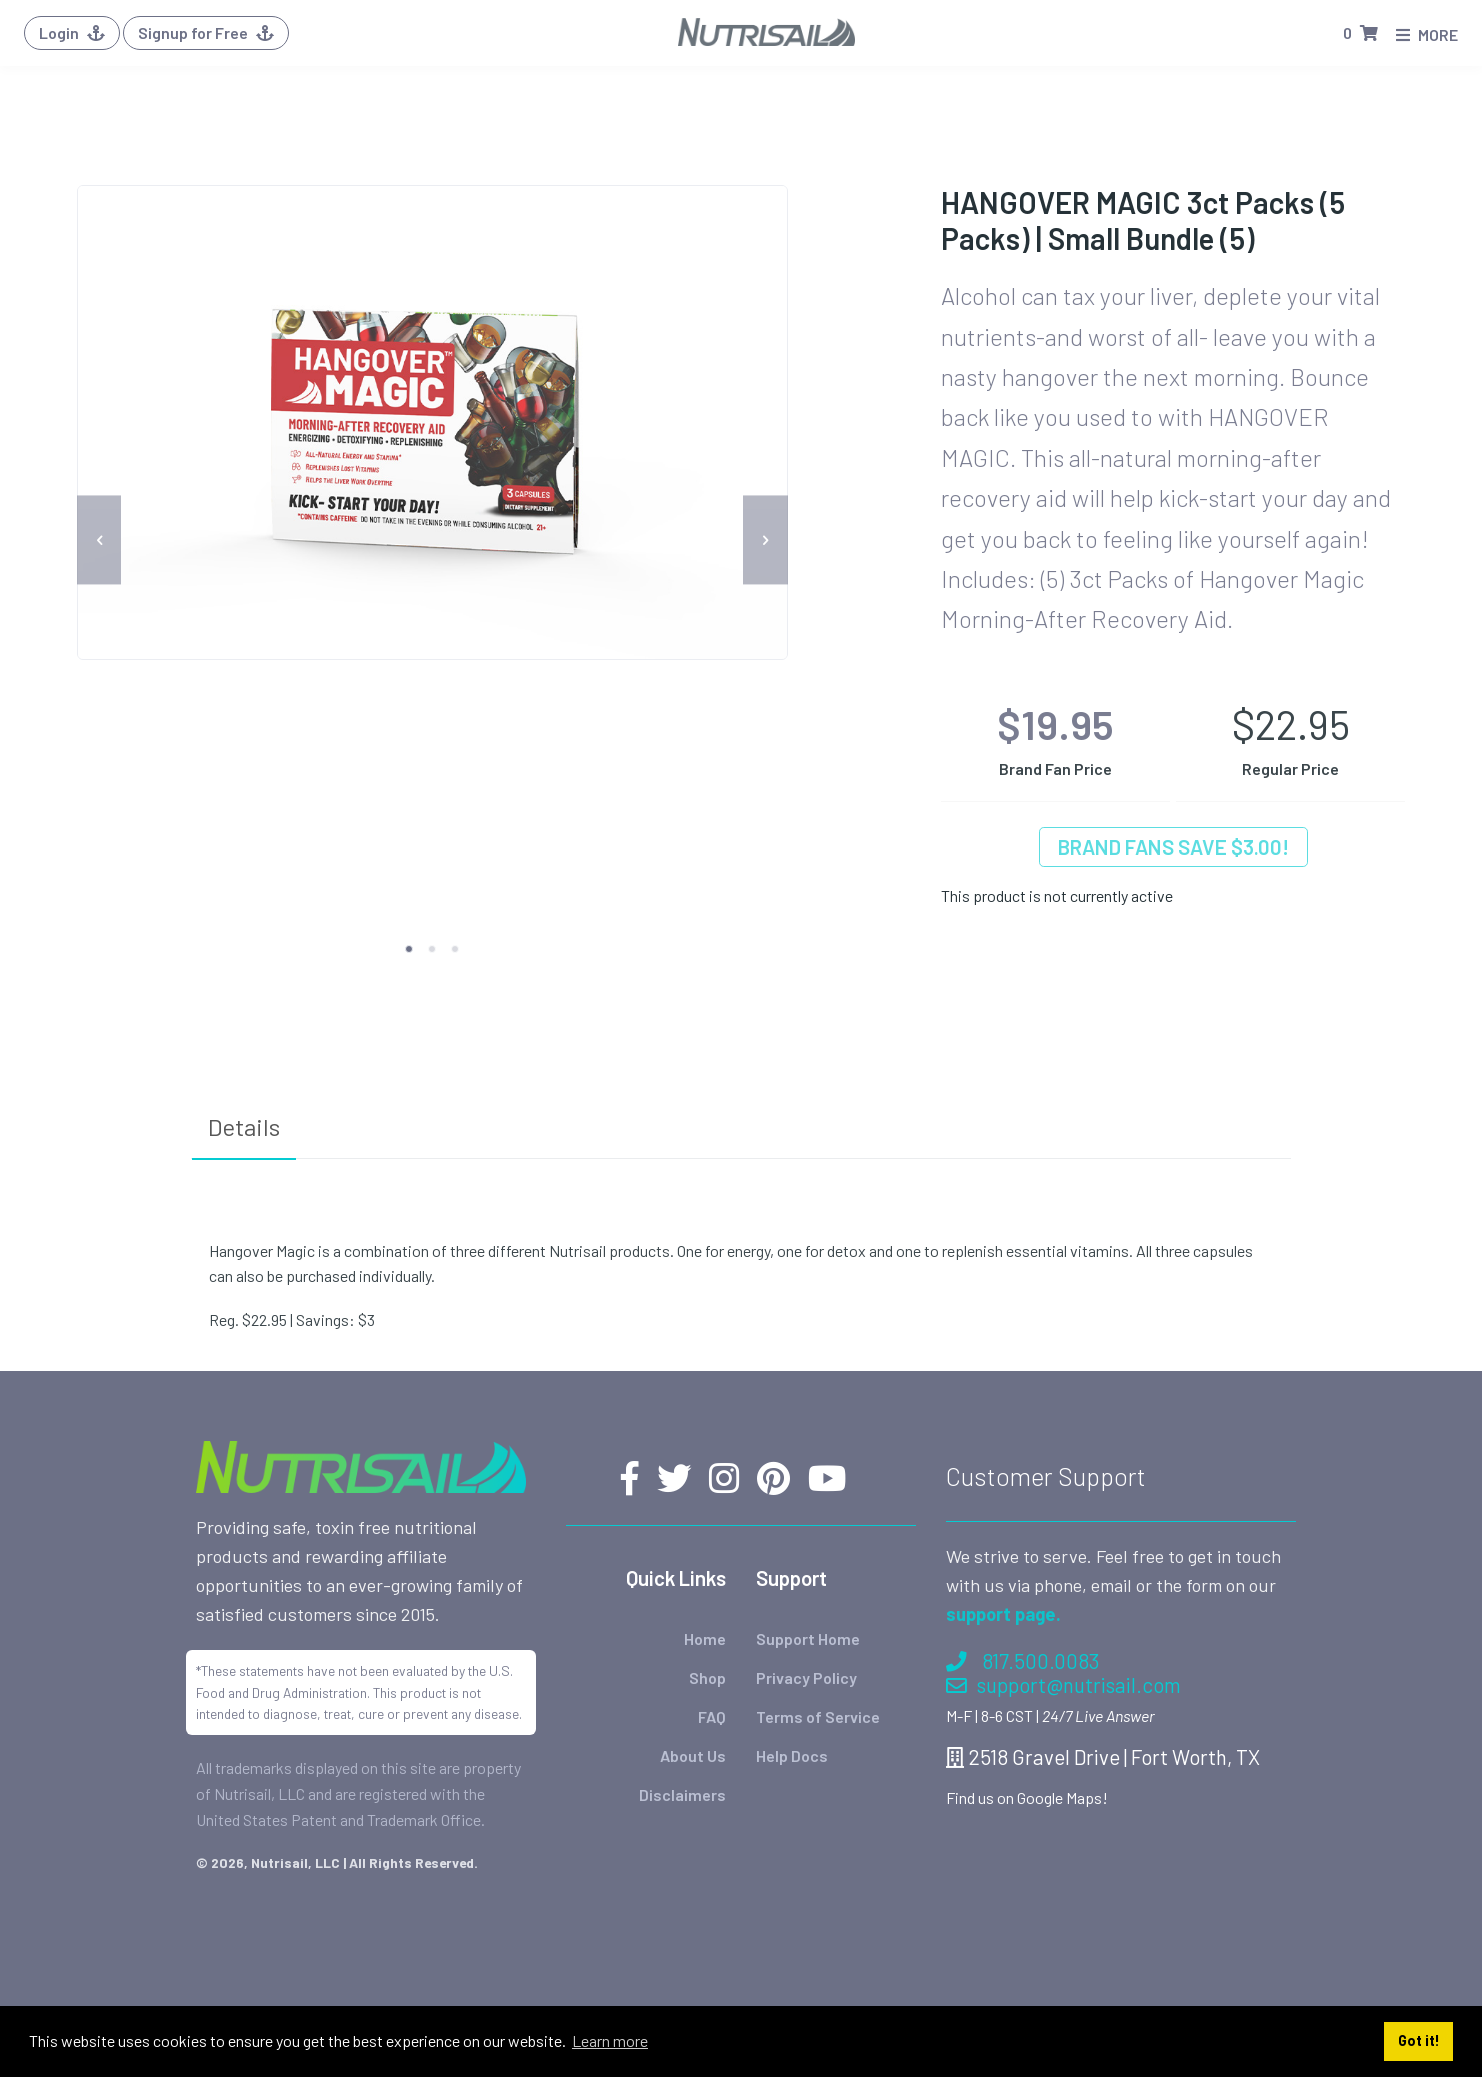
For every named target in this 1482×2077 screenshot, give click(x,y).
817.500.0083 (1022, 1660)
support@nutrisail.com (1063, 1684)
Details (244, 1126)
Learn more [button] (610, 2040)
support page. (1003, 1614)
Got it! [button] (1419, 2040)
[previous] (99, 540)
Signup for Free (206, 32)
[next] (765, 540)
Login (72, 32)
